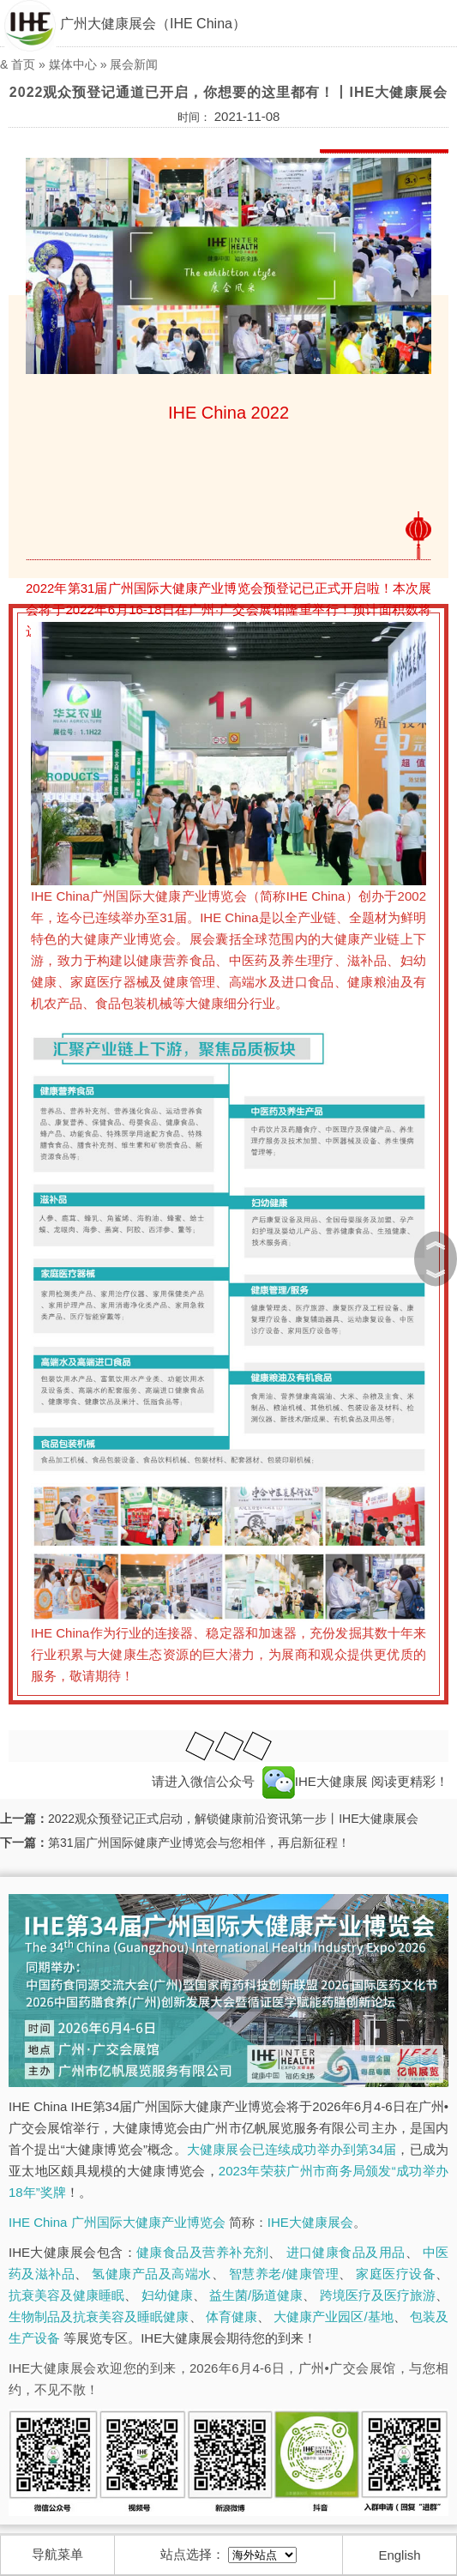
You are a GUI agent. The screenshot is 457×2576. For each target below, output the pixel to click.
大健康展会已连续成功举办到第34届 (292, 2149)
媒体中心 (73, 64)
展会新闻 (134, 64)
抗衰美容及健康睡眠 (66, 2295)
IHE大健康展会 (310, 2222)
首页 (23, 64)
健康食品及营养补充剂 (202, 2252)
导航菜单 (57, 2554)
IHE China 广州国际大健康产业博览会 (117, 2222)
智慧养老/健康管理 (284, 2273)
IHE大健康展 (315, 1781)
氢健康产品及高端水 (151, 2273)
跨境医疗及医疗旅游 (378, 2295)
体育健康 (231, 2316)
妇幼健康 (167, 2295)
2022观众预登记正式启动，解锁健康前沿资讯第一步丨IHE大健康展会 (233, 1818)
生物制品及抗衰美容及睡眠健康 (99, 2316)
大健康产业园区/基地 (334, 2316)
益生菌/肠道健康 (256, 2295)
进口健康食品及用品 (346, 2252)
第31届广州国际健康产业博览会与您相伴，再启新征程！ (199, 1842)
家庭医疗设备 (396, 2273)
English (399, 2555)
